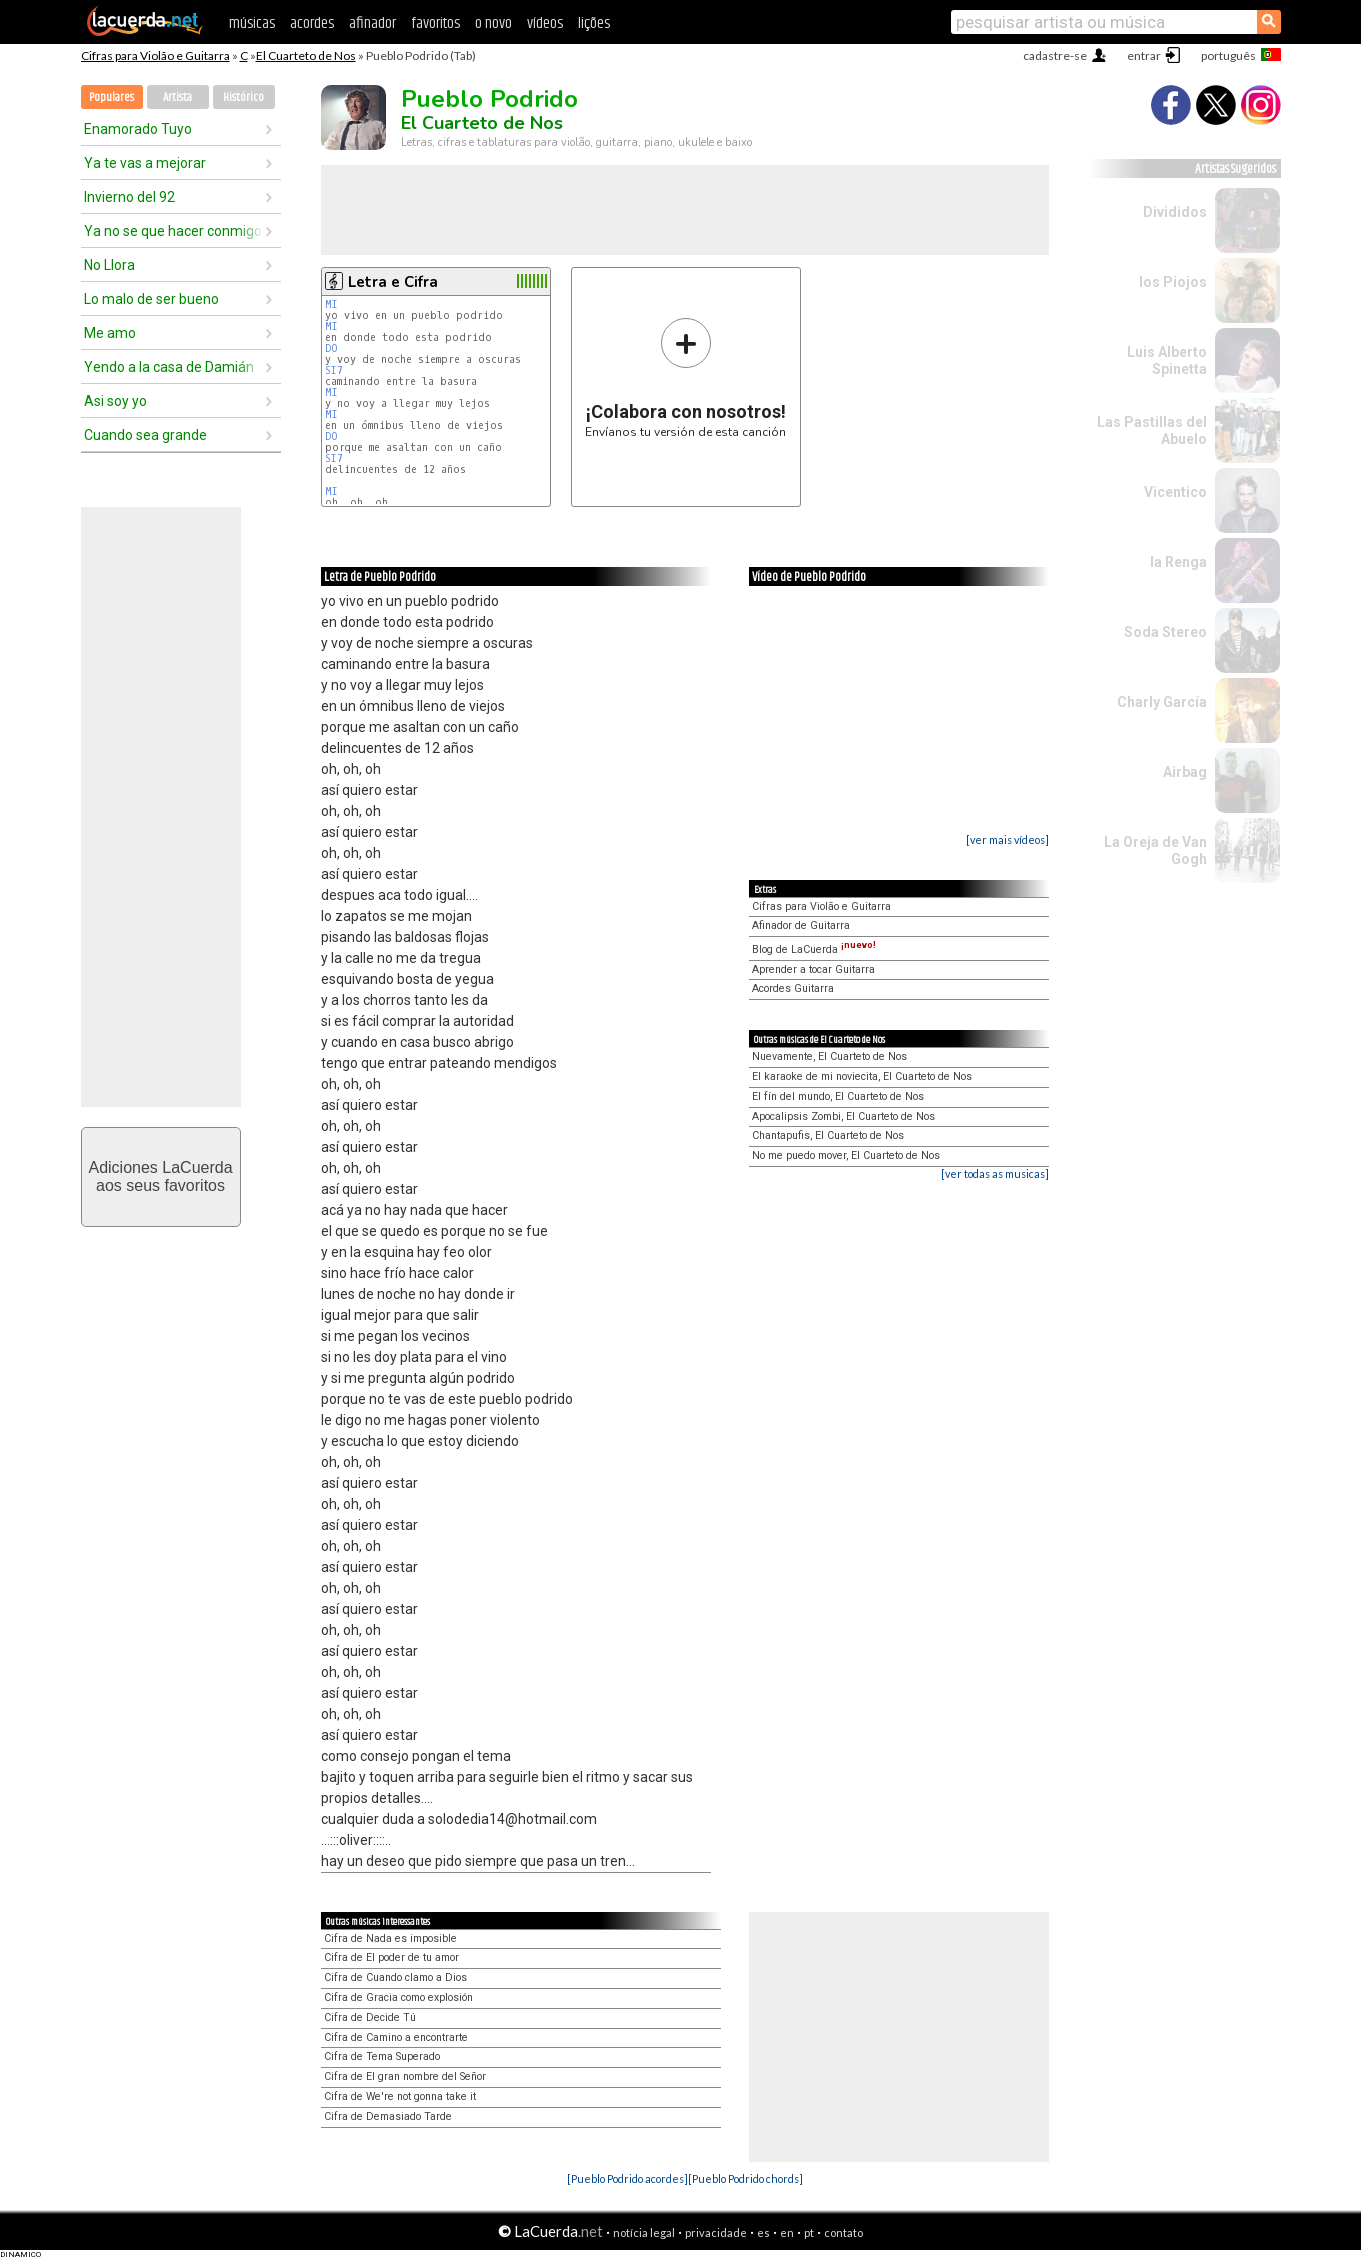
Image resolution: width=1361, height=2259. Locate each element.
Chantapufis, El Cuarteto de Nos (828, 1135)
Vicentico (1175, 492)
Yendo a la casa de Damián (169, 367)
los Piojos (1173, 282)
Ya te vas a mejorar (145, 163)
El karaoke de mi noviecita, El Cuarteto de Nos (862, 1076)
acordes (312, 23)
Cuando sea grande (145, 435)
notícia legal (644, 2232)
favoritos (435, 23)
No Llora (109, 265)
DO (331, 348)
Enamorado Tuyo (138, 129)
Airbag (1185, 772)
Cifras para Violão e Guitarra (155, 55)
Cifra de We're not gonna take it (400, 2096)
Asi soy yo (115, 401)
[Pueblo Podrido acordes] (627, 2178)
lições (594, 23)
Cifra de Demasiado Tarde (388, 2116)
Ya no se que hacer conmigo (173, 231)
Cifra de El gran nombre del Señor (405, 2076)
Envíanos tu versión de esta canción (685, 377)
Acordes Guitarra (793, 988)
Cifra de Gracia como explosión (398, 1997)
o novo (493, 23)
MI (331, 304)
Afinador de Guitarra (801, 925)
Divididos (1175, 212)
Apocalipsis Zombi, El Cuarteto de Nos (843, 1116)
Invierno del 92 (129, 197)
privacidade (716, 2232)
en (787, 2232)
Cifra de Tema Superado (382, 2056)
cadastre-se (1055, 55)
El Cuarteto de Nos (306, 55)
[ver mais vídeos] (1007, 839)
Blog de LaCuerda (814, 949)
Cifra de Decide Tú (370, 2017)
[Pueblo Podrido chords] (745, 2178)
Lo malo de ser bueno (151, 299)
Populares (111, 97)
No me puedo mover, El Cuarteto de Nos (846, 1155)
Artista (177, 97)
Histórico (243, 97)
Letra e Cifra (393, 282)
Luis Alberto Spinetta (1167, 360)
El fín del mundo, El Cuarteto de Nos (838, 1096)
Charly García (1162, 702)
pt (809, 2232)
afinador (372, 23)
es (763, 2232)
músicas (252, 23)
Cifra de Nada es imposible (390, 1938)
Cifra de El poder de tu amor (391, 1957)
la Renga (1178, 562)
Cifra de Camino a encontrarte (396, 2037)
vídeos (545, 23)
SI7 (334, 370)
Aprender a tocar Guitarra (813, 969)
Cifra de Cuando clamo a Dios (395, 1977)
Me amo (110, 333)
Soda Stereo (1165, 632)
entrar (1144, 55)
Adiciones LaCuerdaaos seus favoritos (160, 1176)
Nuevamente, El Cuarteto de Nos (829, 1056)
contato (843, 2232)
